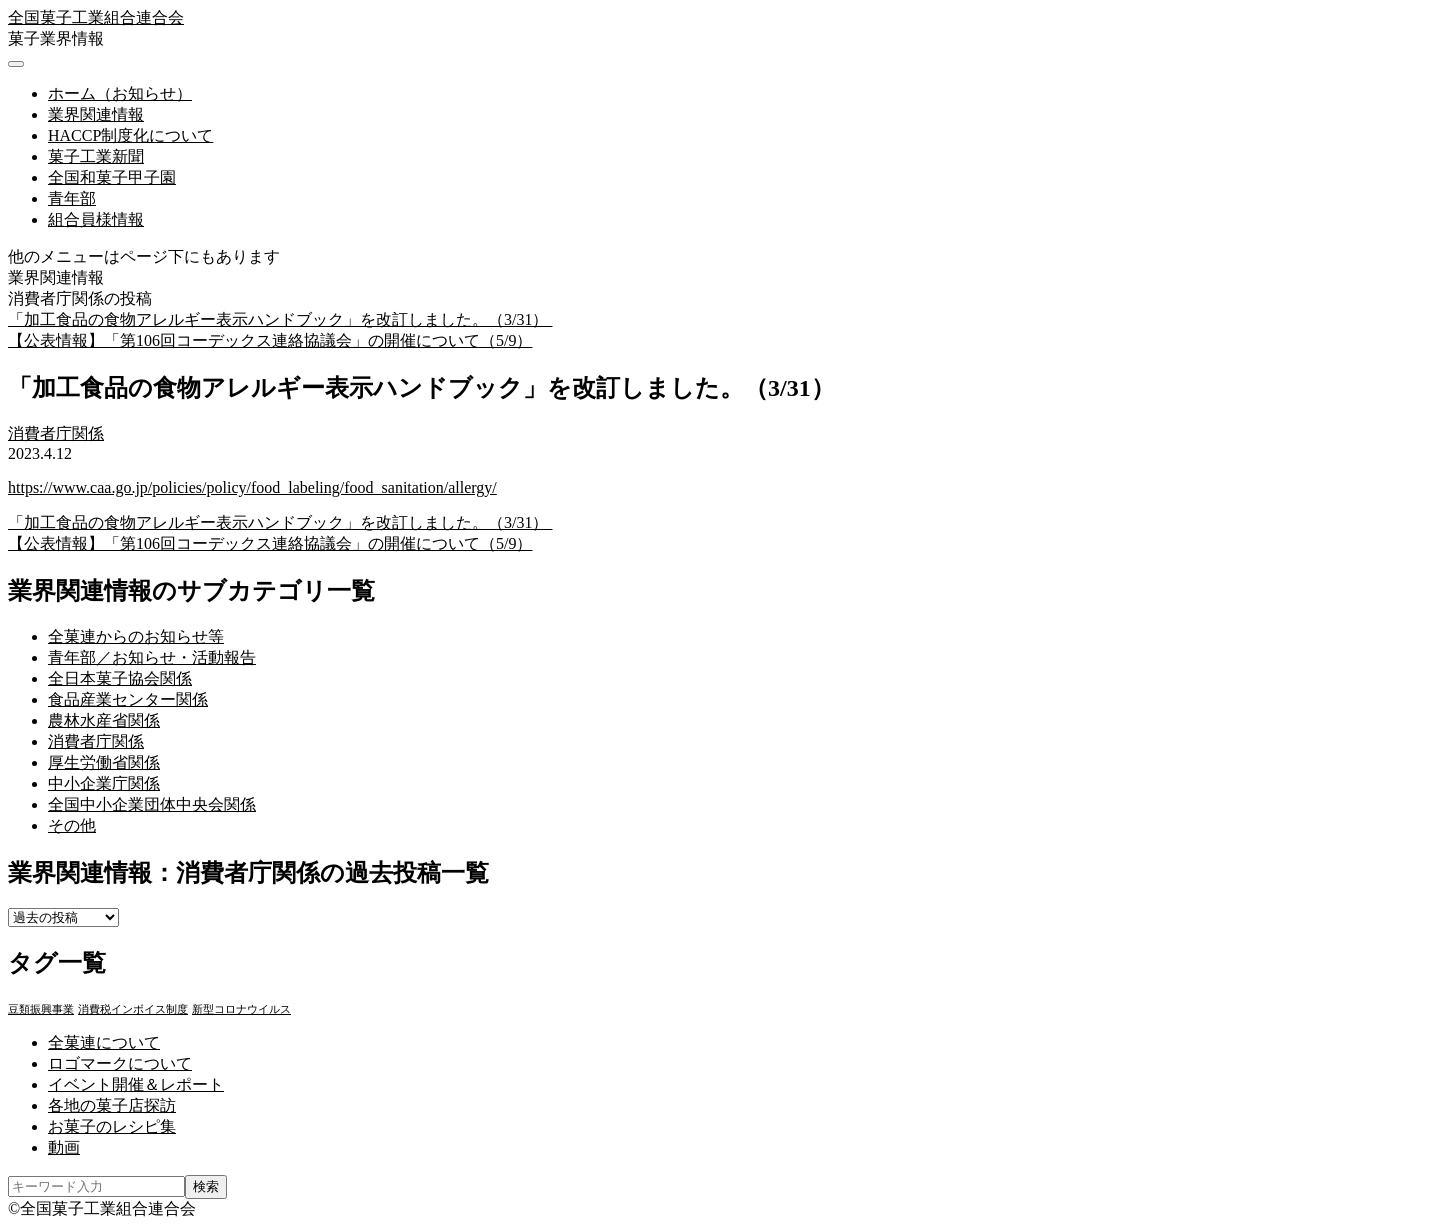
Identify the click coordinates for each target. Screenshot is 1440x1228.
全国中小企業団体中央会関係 (152, 804)
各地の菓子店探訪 (112, 1105)
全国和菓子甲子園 (112, 177)
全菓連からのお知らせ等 (136, 636)
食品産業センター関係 (128, 699)
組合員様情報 (96, 219)
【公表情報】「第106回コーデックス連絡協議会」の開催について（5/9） (270, 340)
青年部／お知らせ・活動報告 (152, 657)
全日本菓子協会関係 (120, 678)
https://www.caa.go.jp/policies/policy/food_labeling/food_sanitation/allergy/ (252, 487)
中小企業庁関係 (104, 783)
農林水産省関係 (104, 720)
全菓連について (104, 1042)
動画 (64, 1147)
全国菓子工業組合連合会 (96, 17)
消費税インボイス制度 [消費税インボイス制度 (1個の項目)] (133, 1009)
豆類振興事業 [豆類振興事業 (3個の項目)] (41, 1009)
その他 (72, 825)
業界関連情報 (96, 114)
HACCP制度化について (130, 135)
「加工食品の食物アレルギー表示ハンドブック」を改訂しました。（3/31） (280, 319)
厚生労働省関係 (104, 762)
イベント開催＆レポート (136, 1084)
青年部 (72, 198)
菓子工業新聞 (96, 156)
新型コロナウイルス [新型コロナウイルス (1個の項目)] (241, 1009)
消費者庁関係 (56, 433)
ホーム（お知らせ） (120, 93)
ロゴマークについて (120, 1063)
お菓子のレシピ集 (112, 1126)
